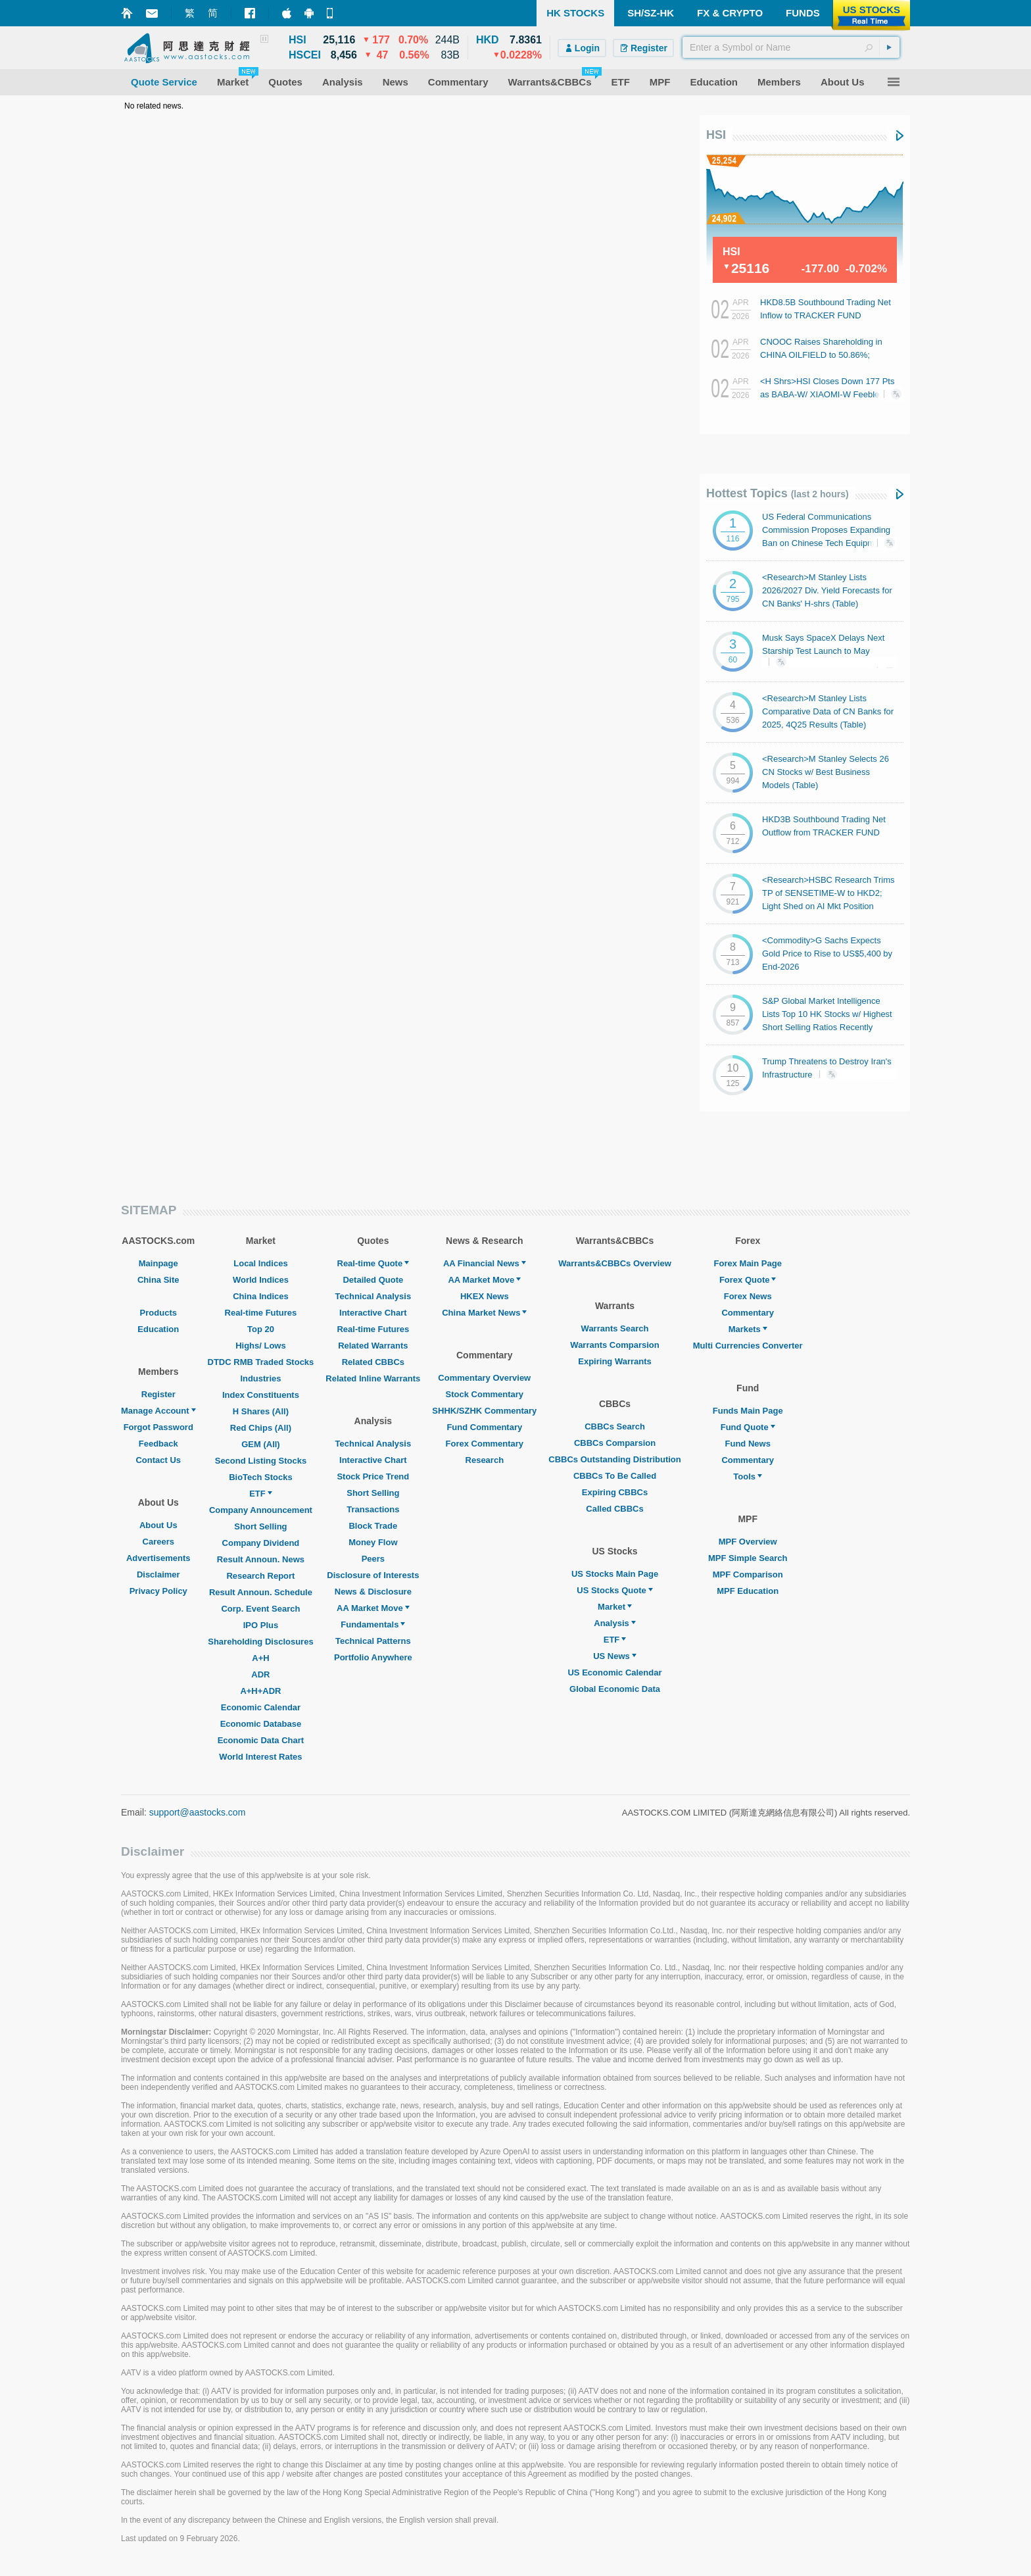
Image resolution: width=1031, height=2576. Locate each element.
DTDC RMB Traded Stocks (261, 1362)
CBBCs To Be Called (614, 1476)
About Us (158, 1525)
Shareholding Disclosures (260, 1642)
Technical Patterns (373, 1641)
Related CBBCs (373, 1362)
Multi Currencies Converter (748, 1345)
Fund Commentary (484, 1427)
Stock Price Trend (373, 1476)
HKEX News (484, 1296)
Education (158, 1329)
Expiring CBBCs (615, 1492)
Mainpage (158, 1263)
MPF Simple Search (748, 1558)
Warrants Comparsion (614, 1345)
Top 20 (260, 1329)
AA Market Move (373, 1608)
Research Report (260, 1576)
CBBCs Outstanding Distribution (614, 1459)
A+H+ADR (260, 1691)
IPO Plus (260, 1625)
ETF (260, 1494)
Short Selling (260, 1526)
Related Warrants (373, 1345)
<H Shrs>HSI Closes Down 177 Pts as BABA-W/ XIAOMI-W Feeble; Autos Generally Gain (827, 394)
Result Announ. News (260, 1559)
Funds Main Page (748, 1411)
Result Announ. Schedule (260, 1592)
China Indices (261, 1296)
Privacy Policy (158, 1591)
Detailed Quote (373, 1280)
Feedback (158, 1444)
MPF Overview (748, 1542)
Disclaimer (158, 1574)
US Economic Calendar (614, 1672)
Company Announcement (260, 1510)
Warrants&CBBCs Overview (614, 1263)
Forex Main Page (748, 1263)
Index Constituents (260, 1395)
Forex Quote (748, 1280)
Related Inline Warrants (372, 1378)
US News (614, 1656)
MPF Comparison (748, 1574)
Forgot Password (158, 1427)
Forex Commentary (484, 1444)
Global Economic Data (614, 1689)
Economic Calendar (260, 1707)
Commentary (747, 1313)
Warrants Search (615, 1328)
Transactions (373, 1509)
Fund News (748, 1444)
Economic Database (261, 1724)
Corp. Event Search (260, 1609)
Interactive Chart (373, 1313)
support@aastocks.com (197, 1812)
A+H (260, 1658)
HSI (716, 134)
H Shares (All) (261, 1411)
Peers (373, 1559)
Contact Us (158, 1460)
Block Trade (372, 1526)
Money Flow (372, 1542)
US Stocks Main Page (614, 1574)
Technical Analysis (373, 1296)
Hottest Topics (777, 493)
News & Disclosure (373, 1592)
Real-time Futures (261, 1313)
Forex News (748, 1296)
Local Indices (260, 1263)
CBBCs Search (615, 1426)
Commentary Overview (484, 1378)
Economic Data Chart (261, 1740)
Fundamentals (373, 1624)
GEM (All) (260, 1444)
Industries (260, 1378)
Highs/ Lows (260, 1345)
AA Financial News (484, 1263)
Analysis (614, 1623)
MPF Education (748, 1591)
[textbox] (791, 47)
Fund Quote (748, 1427)
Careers (158, 1542)
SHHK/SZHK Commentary (484, 1411)
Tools (747, 1476)
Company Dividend (261, 1543)
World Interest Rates (260, 1757)
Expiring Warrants (614, 1361)
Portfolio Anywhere (373, 1657)
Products (158, 1313)
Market (615, 1607)
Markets (748, 1329)
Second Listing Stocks (260, 1461)
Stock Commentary (484, 1394)
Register (158, 1394)
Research (485, 1460)
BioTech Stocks (261, 1477)
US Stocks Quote (614, 1590)
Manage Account (158, 1411)
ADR (260, 1674)
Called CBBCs (614, 1509)
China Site (158, 1280)
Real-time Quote (373, 1263)
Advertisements (158, 1558)
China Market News (484, 1313)
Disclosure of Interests (373, 1575)
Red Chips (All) (260, 1428)
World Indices (261, 1280)
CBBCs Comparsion (615, 1443)
